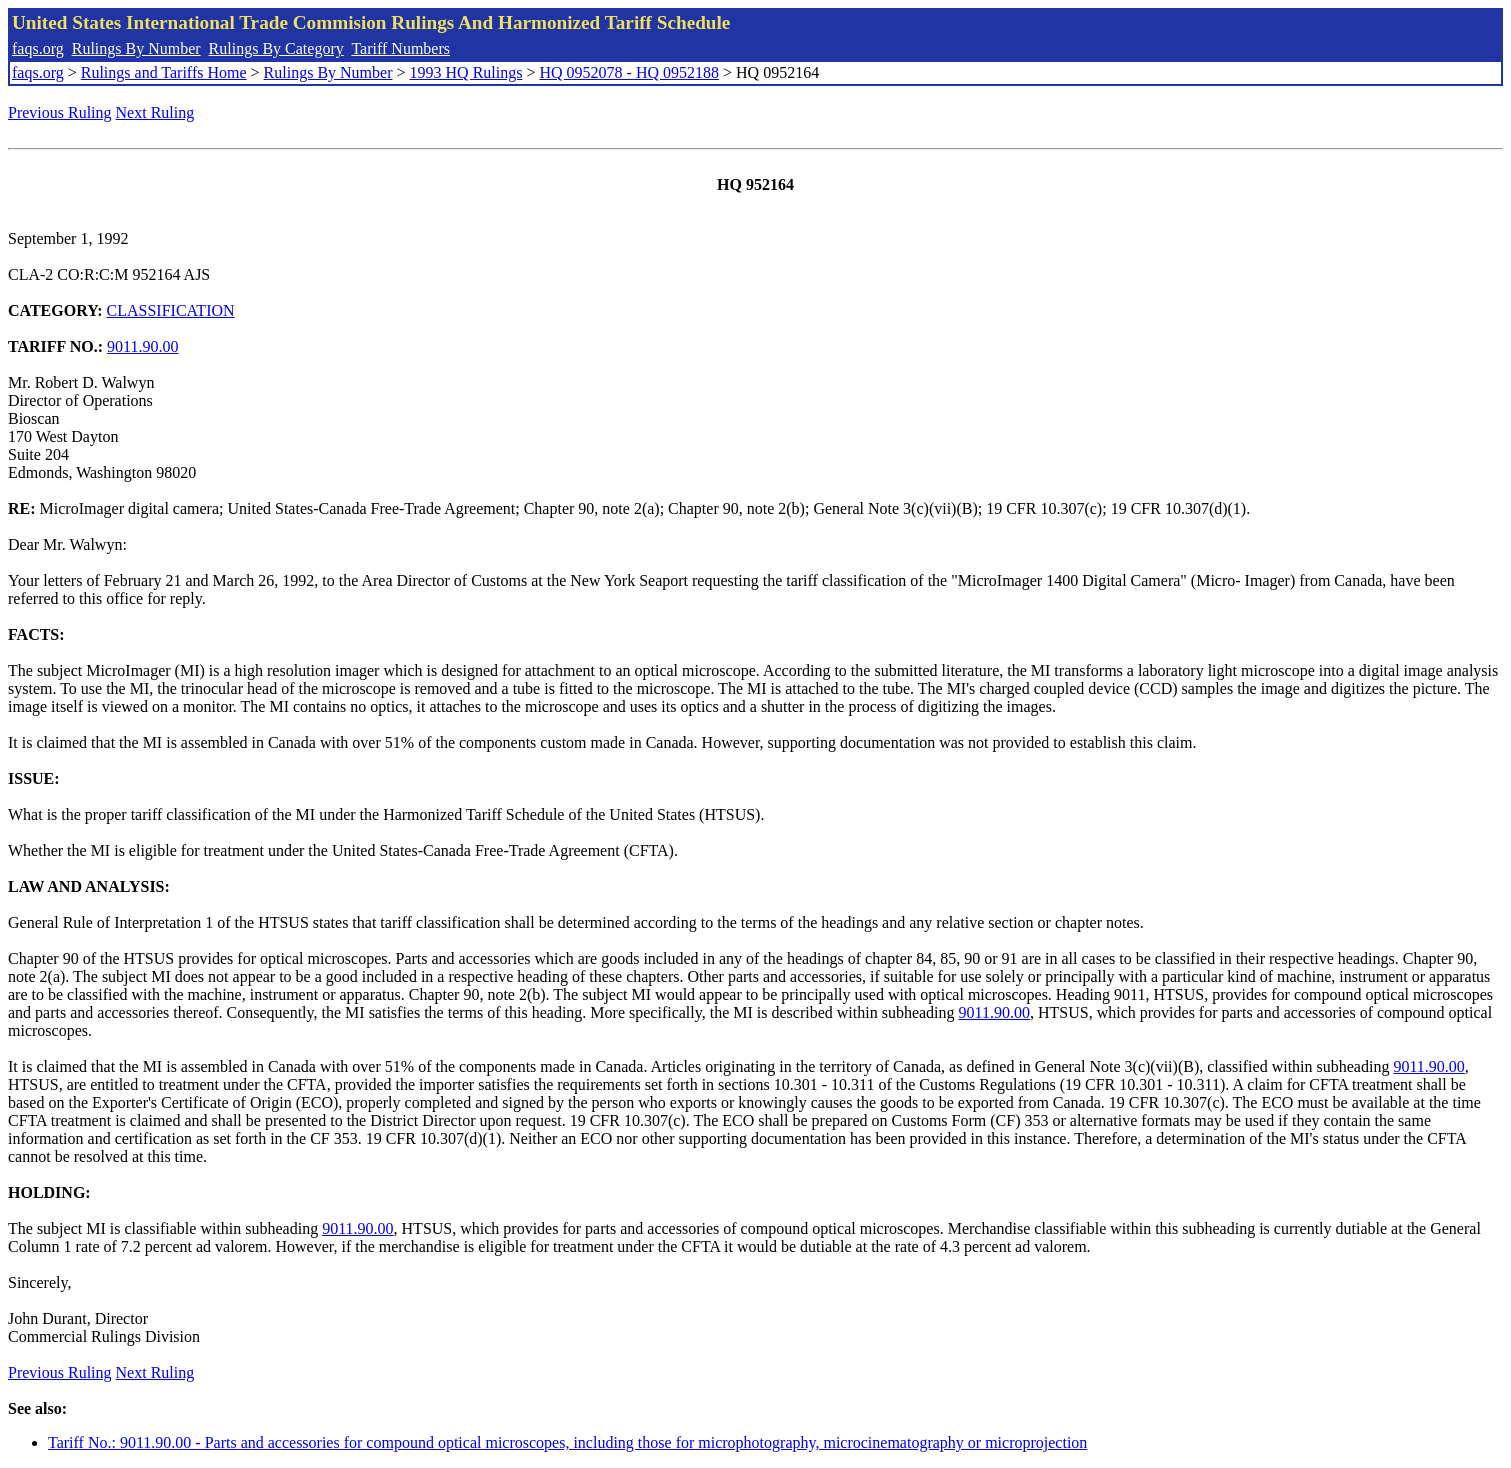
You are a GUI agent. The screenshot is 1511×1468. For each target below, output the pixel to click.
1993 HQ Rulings (466, 72)
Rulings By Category (276, 48)
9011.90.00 (142, 346)
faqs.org (38, 48)
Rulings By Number (136, 48)
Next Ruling (155, 112)
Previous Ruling (60, 112)
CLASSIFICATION (171, 310)
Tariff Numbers (400, 48)
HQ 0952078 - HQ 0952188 (629, 72)
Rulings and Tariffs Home (164, 72)
